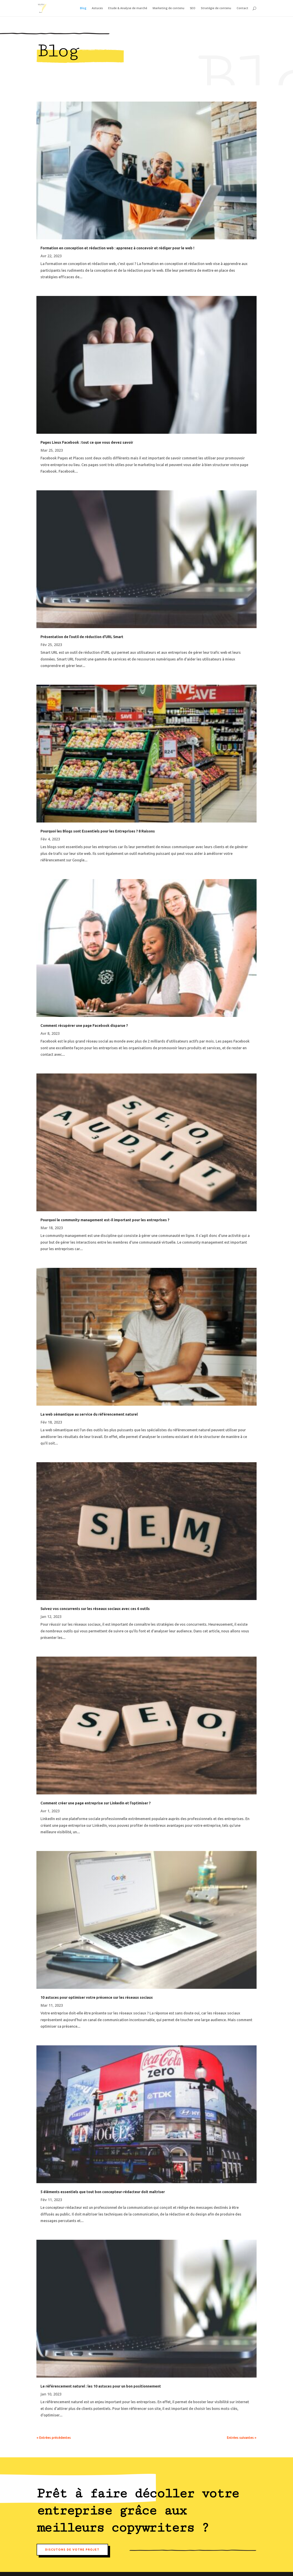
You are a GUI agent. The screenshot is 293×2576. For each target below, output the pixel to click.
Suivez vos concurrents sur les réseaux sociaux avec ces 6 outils (95, 1609)
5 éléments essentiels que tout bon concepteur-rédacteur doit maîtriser (102, 2192)
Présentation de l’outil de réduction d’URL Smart (81, 637)
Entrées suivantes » (241, 2437)
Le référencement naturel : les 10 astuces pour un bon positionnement (100, 2386)
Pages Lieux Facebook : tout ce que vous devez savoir (86, 442)
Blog (83, 8)
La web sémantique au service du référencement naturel (89, 1414)
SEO (192, 8)
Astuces (97, 8)
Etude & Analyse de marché (127, 8)
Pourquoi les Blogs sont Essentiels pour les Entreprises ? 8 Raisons (97, 831)
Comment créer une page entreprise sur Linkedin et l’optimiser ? (95, 1803)
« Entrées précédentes (54, 2437)
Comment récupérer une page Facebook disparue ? (84, 1025)
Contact (242, 8)
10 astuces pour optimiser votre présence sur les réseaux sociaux (96, 1997)
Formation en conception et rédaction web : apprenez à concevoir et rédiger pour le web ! (117, 248)
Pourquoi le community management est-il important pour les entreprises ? (104, 1220)
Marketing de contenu (168, 8)
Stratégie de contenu (216, 8)
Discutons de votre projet (72, 2549)
